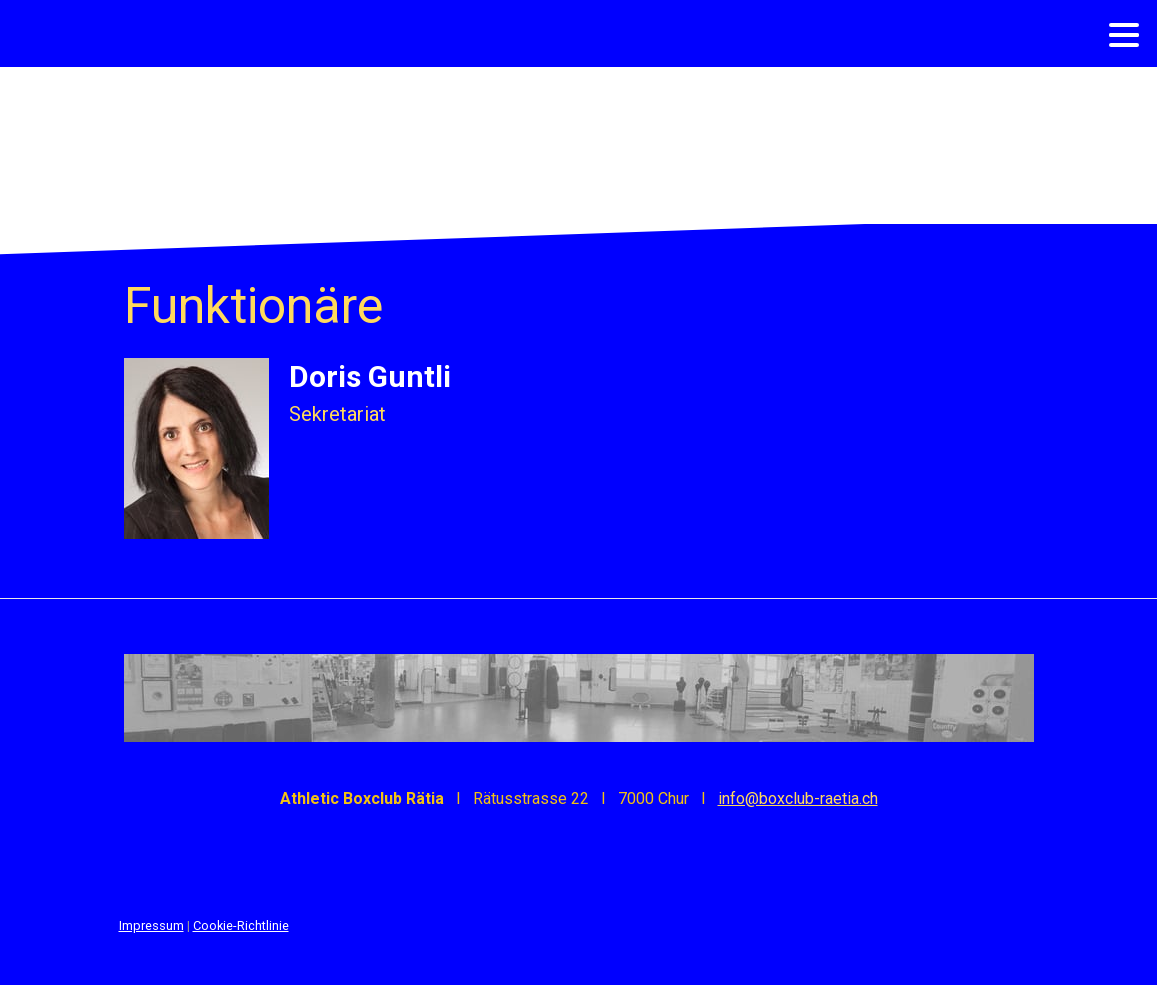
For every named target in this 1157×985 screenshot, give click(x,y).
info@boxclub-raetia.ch (798, 798)
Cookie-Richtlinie (241, 925)
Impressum (151, 925)
